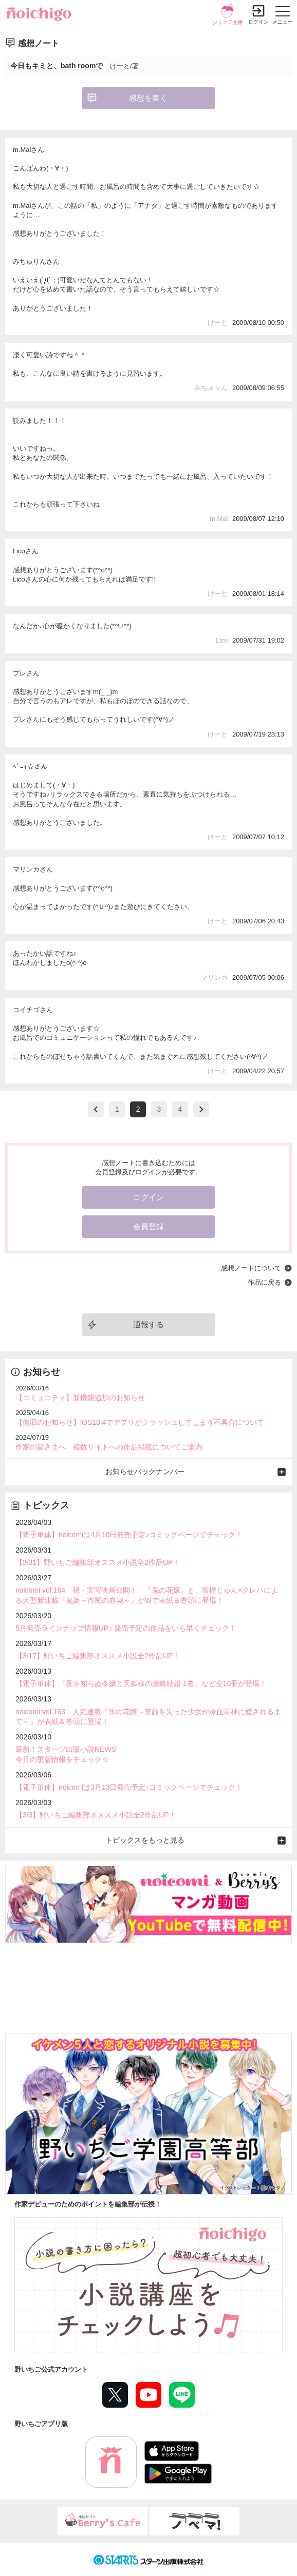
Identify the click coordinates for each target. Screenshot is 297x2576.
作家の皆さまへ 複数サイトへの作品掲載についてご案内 (108, 1447)
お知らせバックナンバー (144, 1471)
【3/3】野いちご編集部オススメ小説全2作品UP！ (95, 1815)
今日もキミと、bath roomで (56, 66)
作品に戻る (264, 1282)
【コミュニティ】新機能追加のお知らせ (80, 1397)
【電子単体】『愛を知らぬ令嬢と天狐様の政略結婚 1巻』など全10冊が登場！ (141, 1683)
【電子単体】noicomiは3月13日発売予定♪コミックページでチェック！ (129, 1787)
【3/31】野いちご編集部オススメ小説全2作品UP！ (97, 1562)
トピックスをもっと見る (144, 1840)
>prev (96, 1109)
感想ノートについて (251, 1268)
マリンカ (214, 977)
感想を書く (148, 97)
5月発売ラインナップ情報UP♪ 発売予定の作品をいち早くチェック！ (125, 1628)
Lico (222, 640)
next (201, 1109)
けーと (120, 66)
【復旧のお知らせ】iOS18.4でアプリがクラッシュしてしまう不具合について (140, 1422)
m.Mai (219, 518)
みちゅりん (211, 388)
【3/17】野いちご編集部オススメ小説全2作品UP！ (97, 1656)
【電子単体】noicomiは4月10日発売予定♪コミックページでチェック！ (129, 1535)
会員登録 (148, 1226)
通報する (148, 1324)
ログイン (258, 22)
